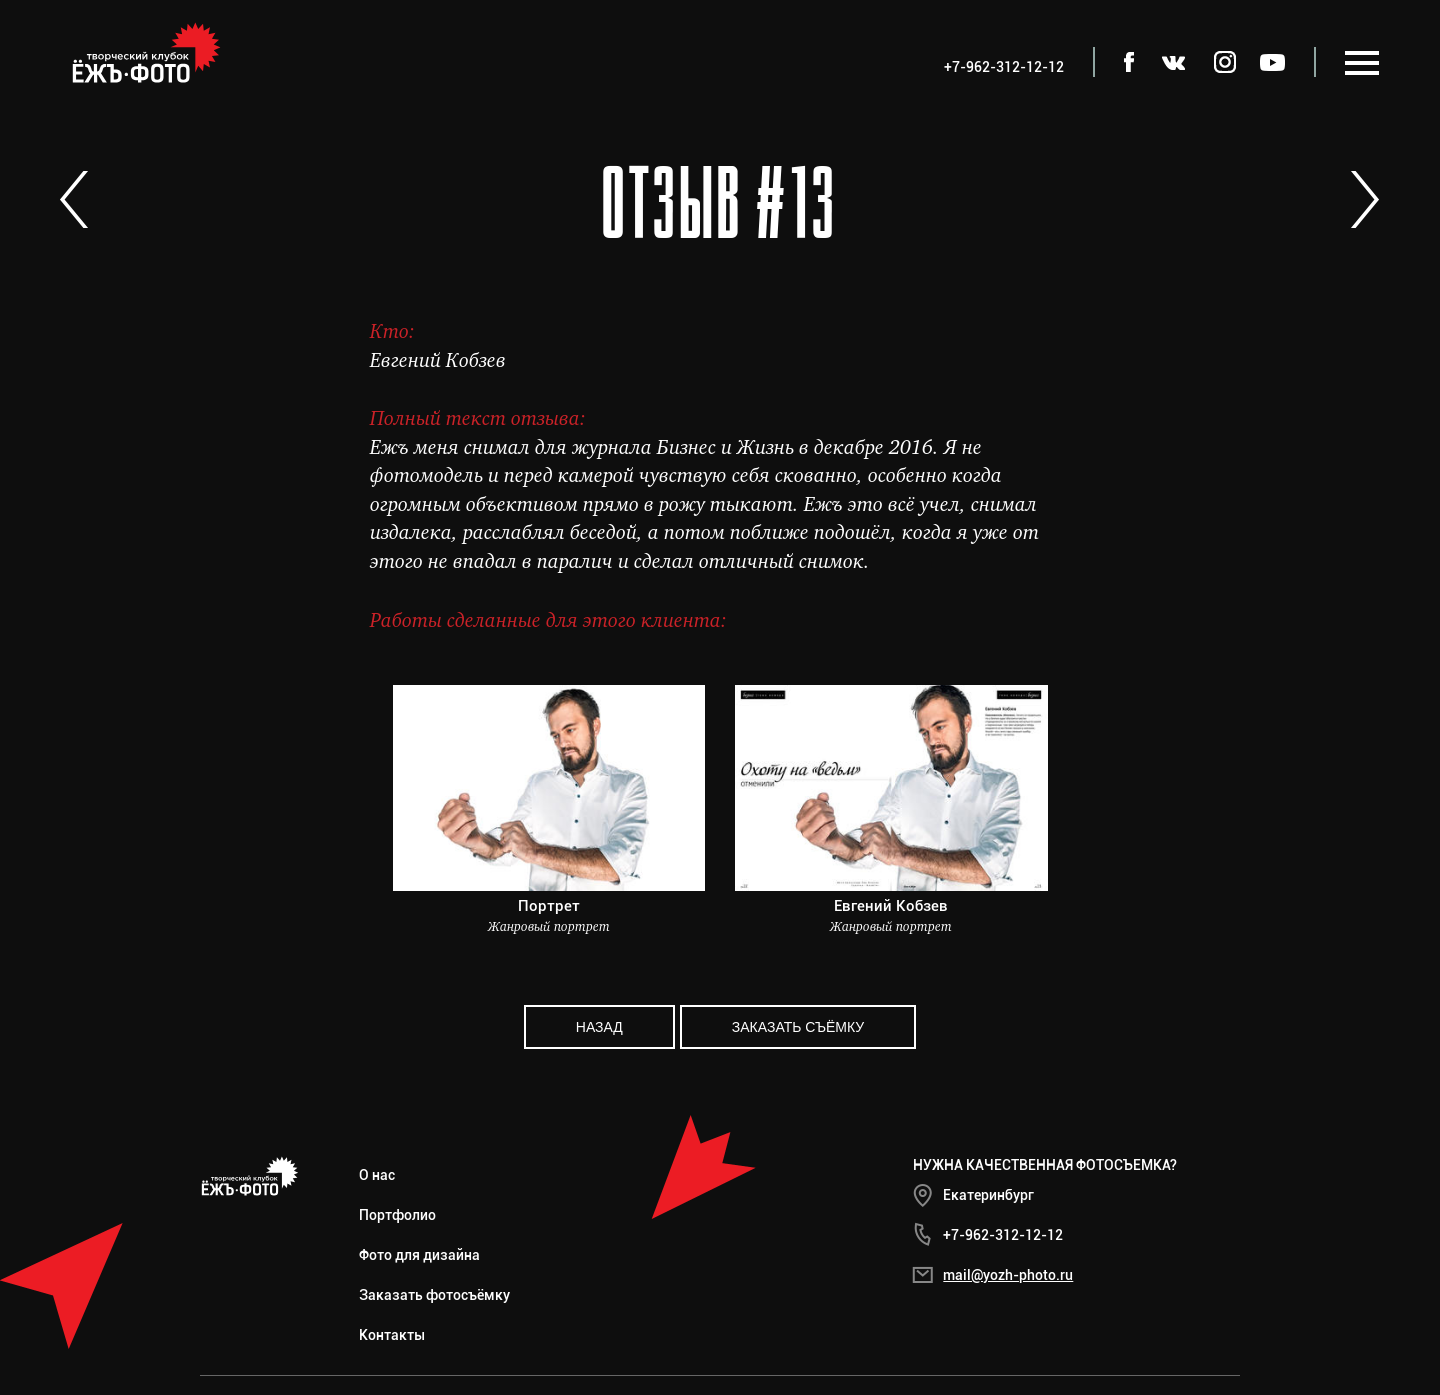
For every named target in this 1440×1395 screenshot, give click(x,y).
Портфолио (397, 1215)
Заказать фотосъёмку (434, 1295)
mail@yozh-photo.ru (1008, 1275)
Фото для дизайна (419, 1255)
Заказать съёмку (798, 1027)
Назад (599, 1027)
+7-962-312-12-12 (1003, 1235)
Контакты (392, 1335)
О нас (377, 1175)
